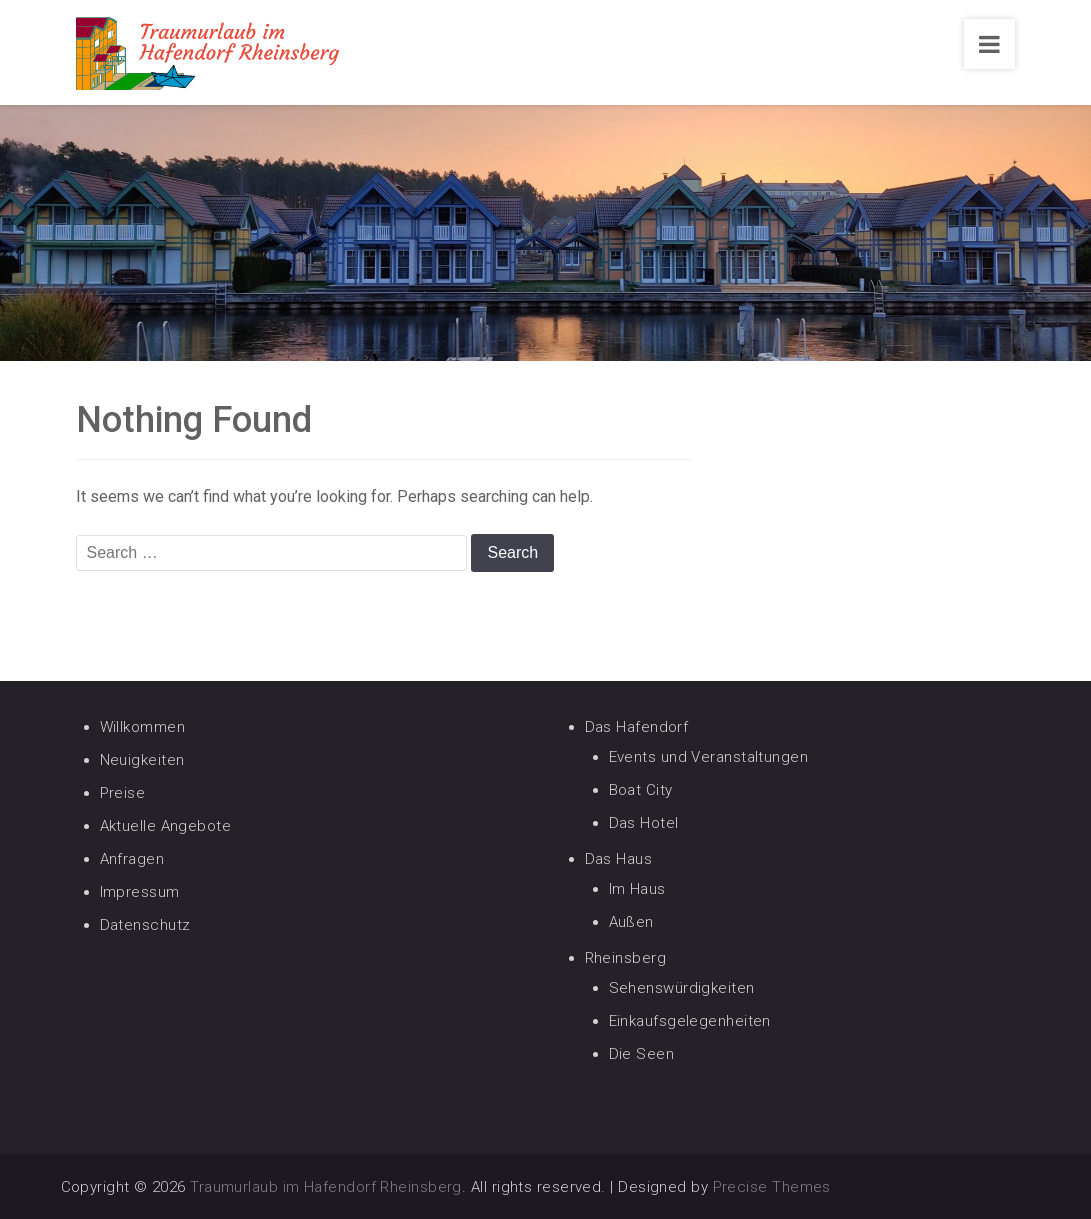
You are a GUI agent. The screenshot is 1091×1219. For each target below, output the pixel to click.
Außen (631, 922)
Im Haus (637, 889)
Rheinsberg (626, 958)
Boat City (641, 790)
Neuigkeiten (142, 760)
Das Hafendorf (637, 727)
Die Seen (642, 1054)
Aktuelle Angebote (166, 826)
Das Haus (619, 859)
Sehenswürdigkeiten (682, 988)
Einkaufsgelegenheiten (690, 1021)
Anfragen (132, 859)
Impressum (140, 892)
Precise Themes (772, 1187)
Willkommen (143, 727)
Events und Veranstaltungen (709, 757)
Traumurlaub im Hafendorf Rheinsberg (326, 1187)
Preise (123, 793)
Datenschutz (145, 925)
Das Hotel (644, 823)
